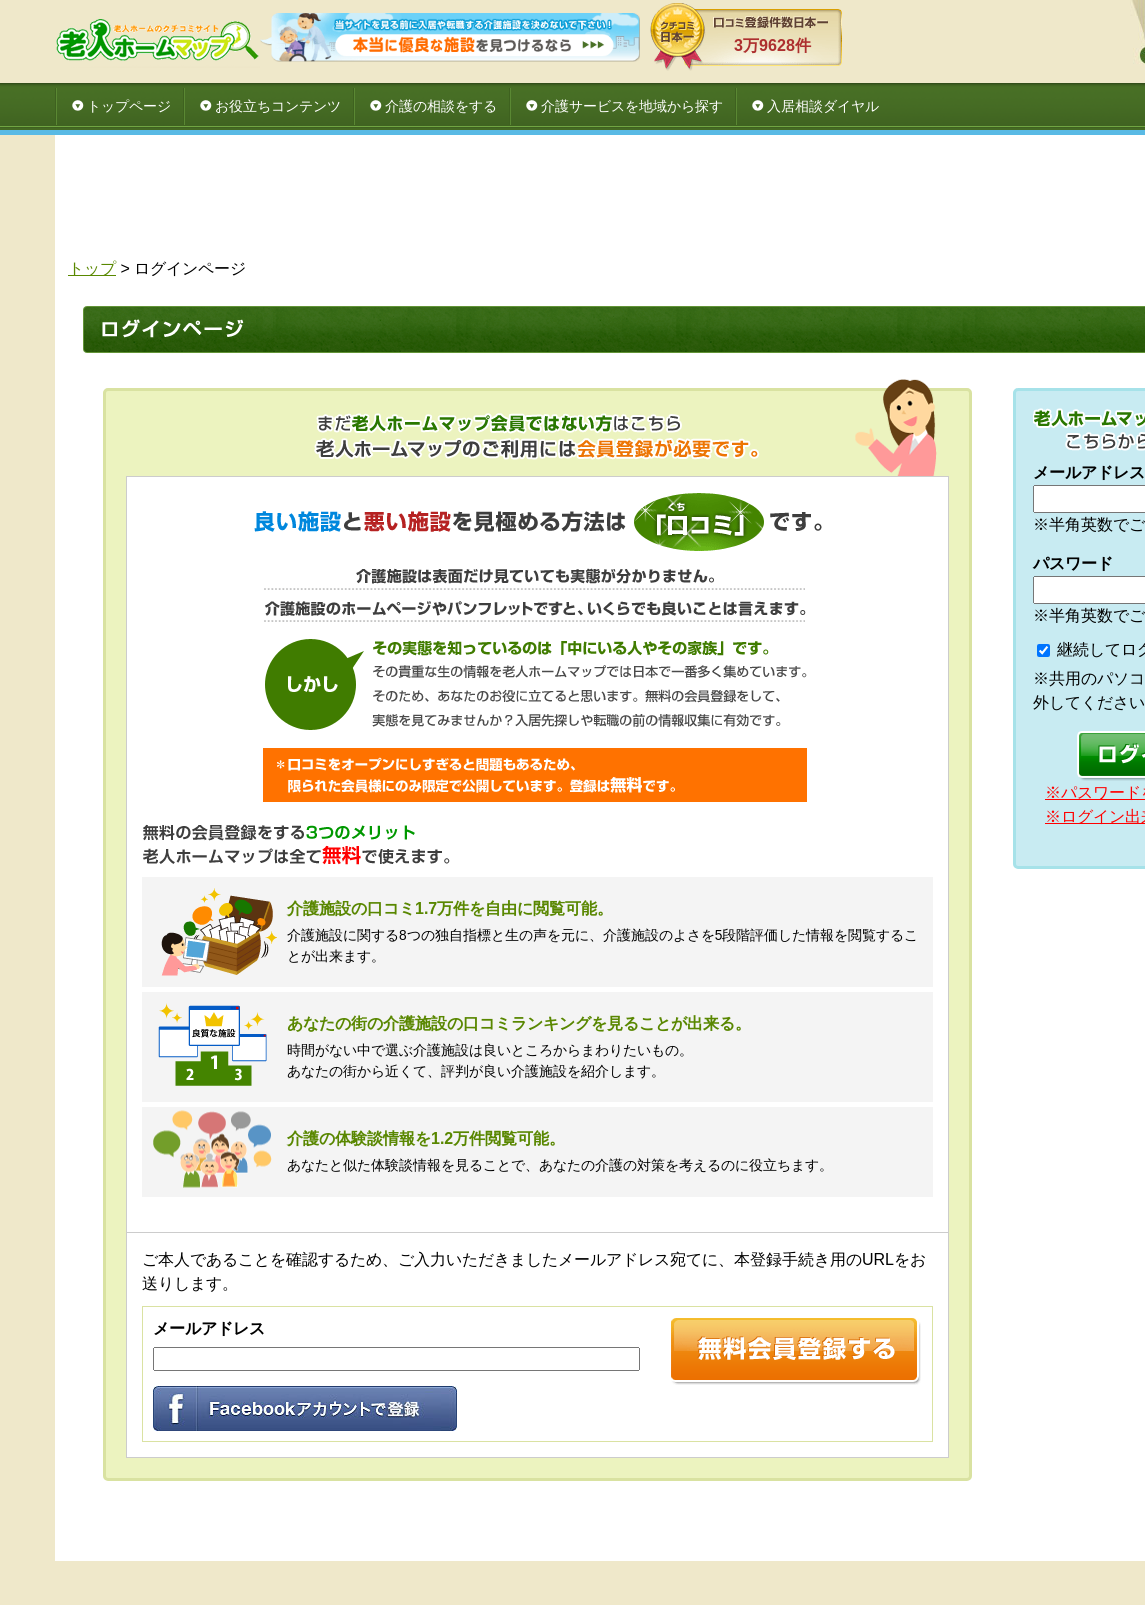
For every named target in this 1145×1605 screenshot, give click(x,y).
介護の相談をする (441, 106)
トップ (92, 268)
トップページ (129, 106)
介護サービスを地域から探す (632, 106)
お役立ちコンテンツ (278, 106)
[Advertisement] (675, 202)
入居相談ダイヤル (823, 106)
